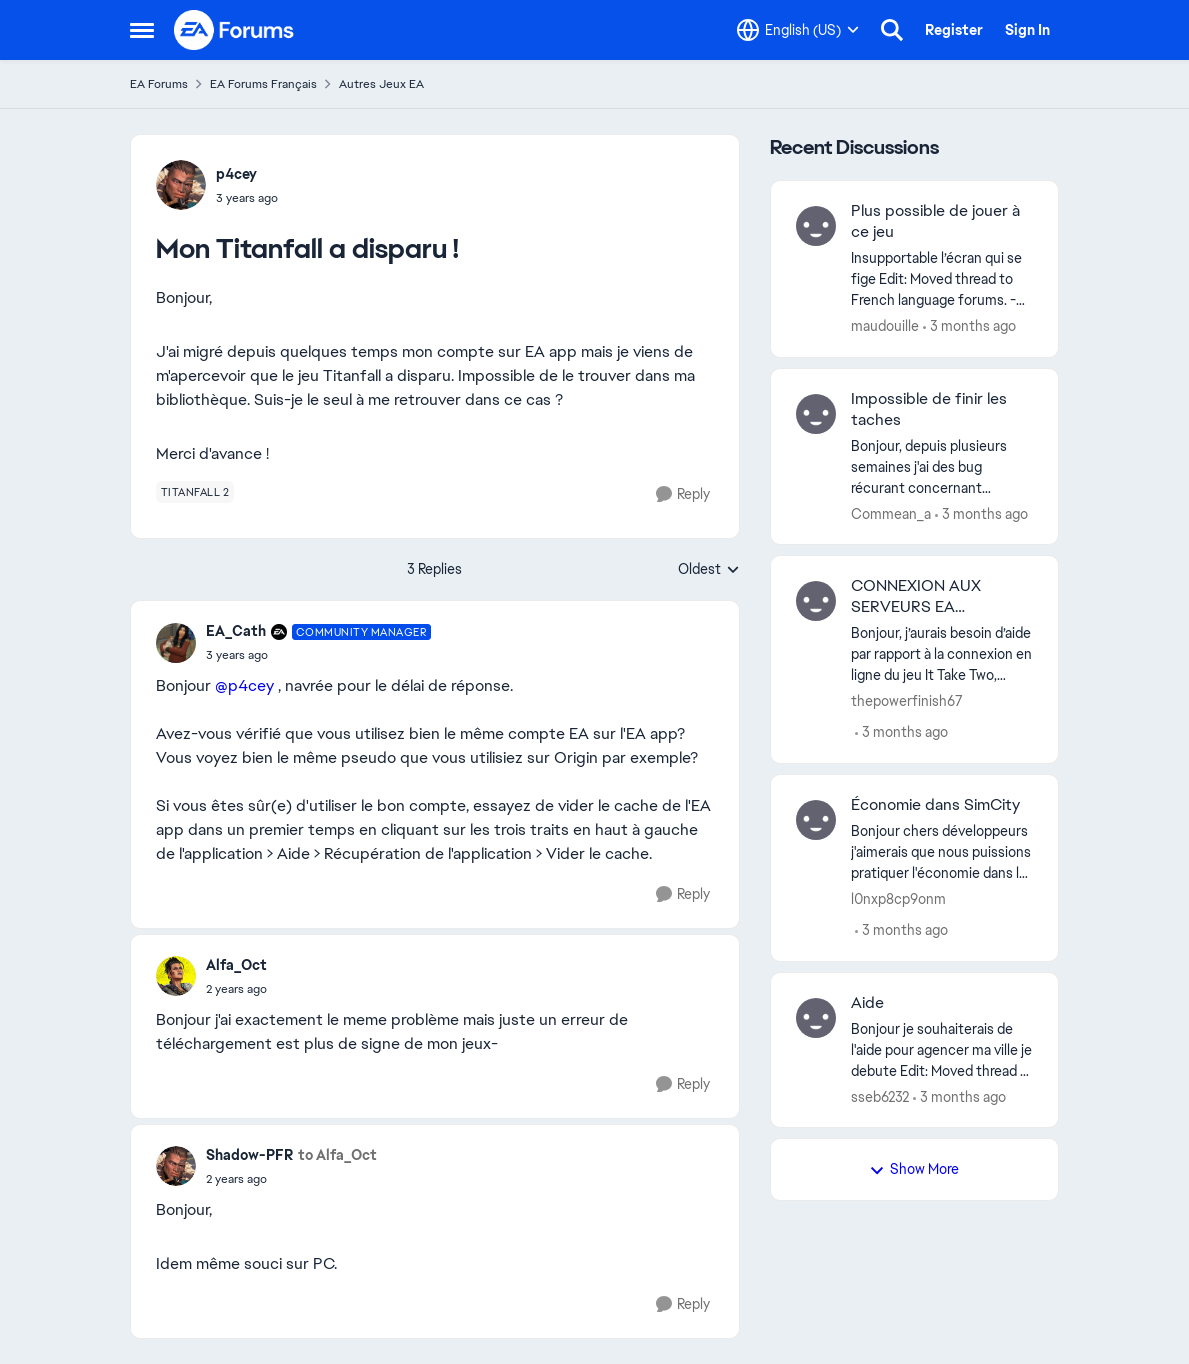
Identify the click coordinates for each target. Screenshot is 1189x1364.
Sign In (1027, 30)
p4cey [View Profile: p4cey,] (236, 174)
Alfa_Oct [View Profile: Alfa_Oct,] (236, 965)
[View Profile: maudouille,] (816, 226)
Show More (914, 1169)
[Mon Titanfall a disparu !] (319, 655)
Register (954, 30)
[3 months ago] (969, 326)
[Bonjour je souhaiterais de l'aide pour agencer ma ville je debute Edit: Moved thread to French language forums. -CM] (942, 1049)
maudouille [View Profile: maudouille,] (885, 326)
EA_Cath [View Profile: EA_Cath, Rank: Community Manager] (236, 631)
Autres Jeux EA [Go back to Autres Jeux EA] (381, 84)
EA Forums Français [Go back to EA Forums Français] (263, 84)
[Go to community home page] (235, 30)
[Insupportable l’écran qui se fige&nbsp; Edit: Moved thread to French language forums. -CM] (942, 279)
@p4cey (244, 685)
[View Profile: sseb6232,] (816, 1018)
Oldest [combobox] (709, 570)
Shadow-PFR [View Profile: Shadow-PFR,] (249, 1155)
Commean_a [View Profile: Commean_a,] (891, 513)
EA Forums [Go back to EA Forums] (159, 84)
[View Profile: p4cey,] (181, 185)
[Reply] (683, 494)
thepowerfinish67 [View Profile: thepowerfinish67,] (907, 701)
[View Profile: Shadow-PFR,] (176, 1166)
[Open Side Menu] (142, 30)
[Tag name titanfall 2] (195, 492)
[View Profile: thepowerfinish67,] (816, 601)
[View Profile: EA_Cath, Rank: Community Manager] (176, 643)
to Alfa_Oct (337, 1155)
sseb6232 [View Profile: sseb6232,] (880, 1096)
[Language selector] (798, 30)
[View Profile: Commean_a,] (816, 414)
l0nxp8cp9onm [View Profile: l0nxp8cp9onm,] (898, 899)
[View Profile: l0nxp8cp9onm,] (816, 820)
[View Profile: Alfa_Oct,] (176, 976)
